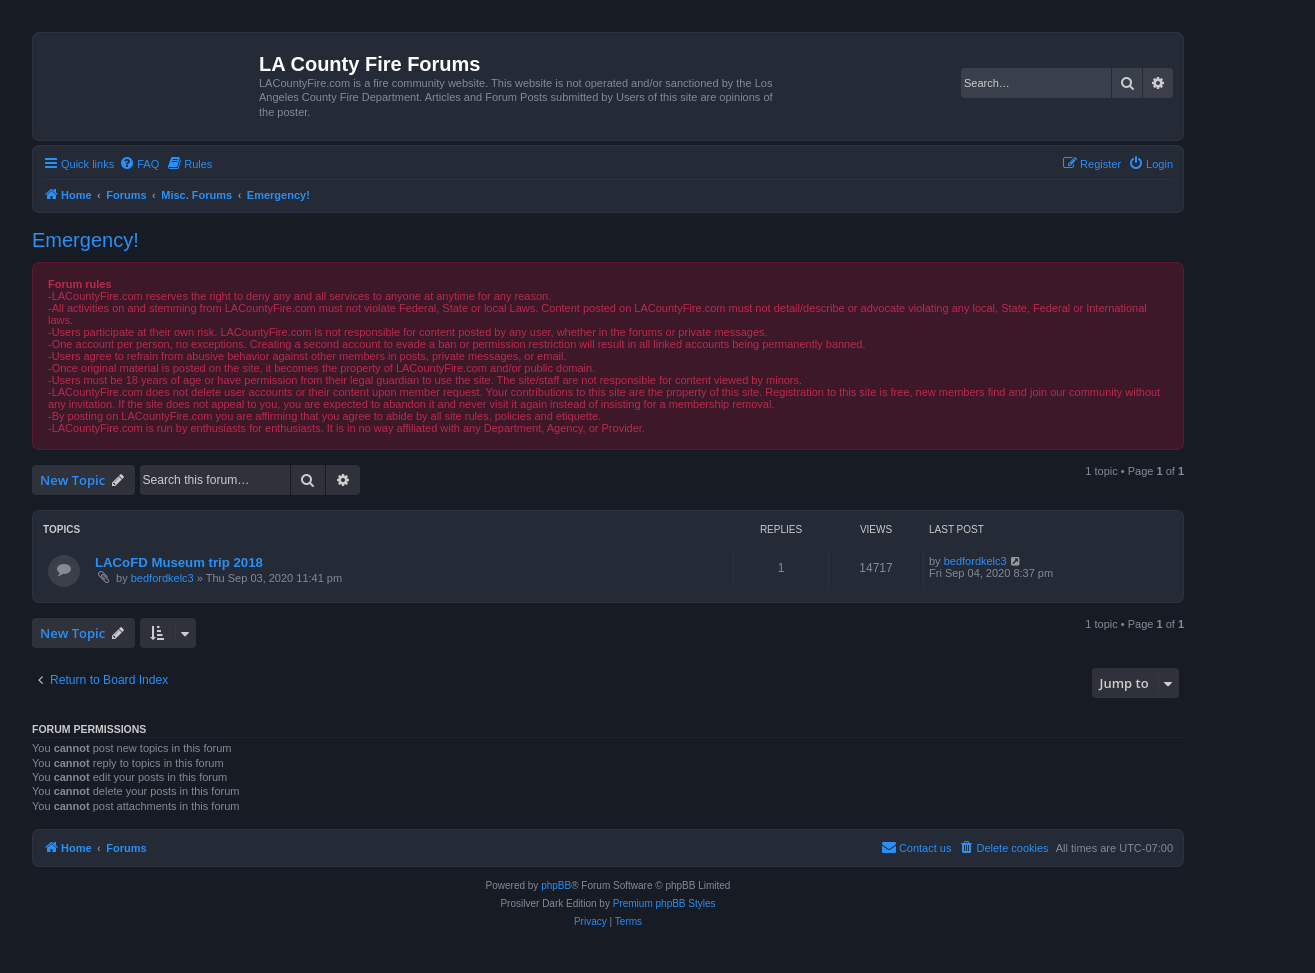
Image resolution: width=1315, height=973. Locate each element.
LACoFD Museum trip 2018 (179, 562)
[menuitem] (139, 164)
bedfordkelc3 (162, 578)
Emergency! (85, 240)
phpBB (556, 885)
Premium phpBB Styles (664, 903)
